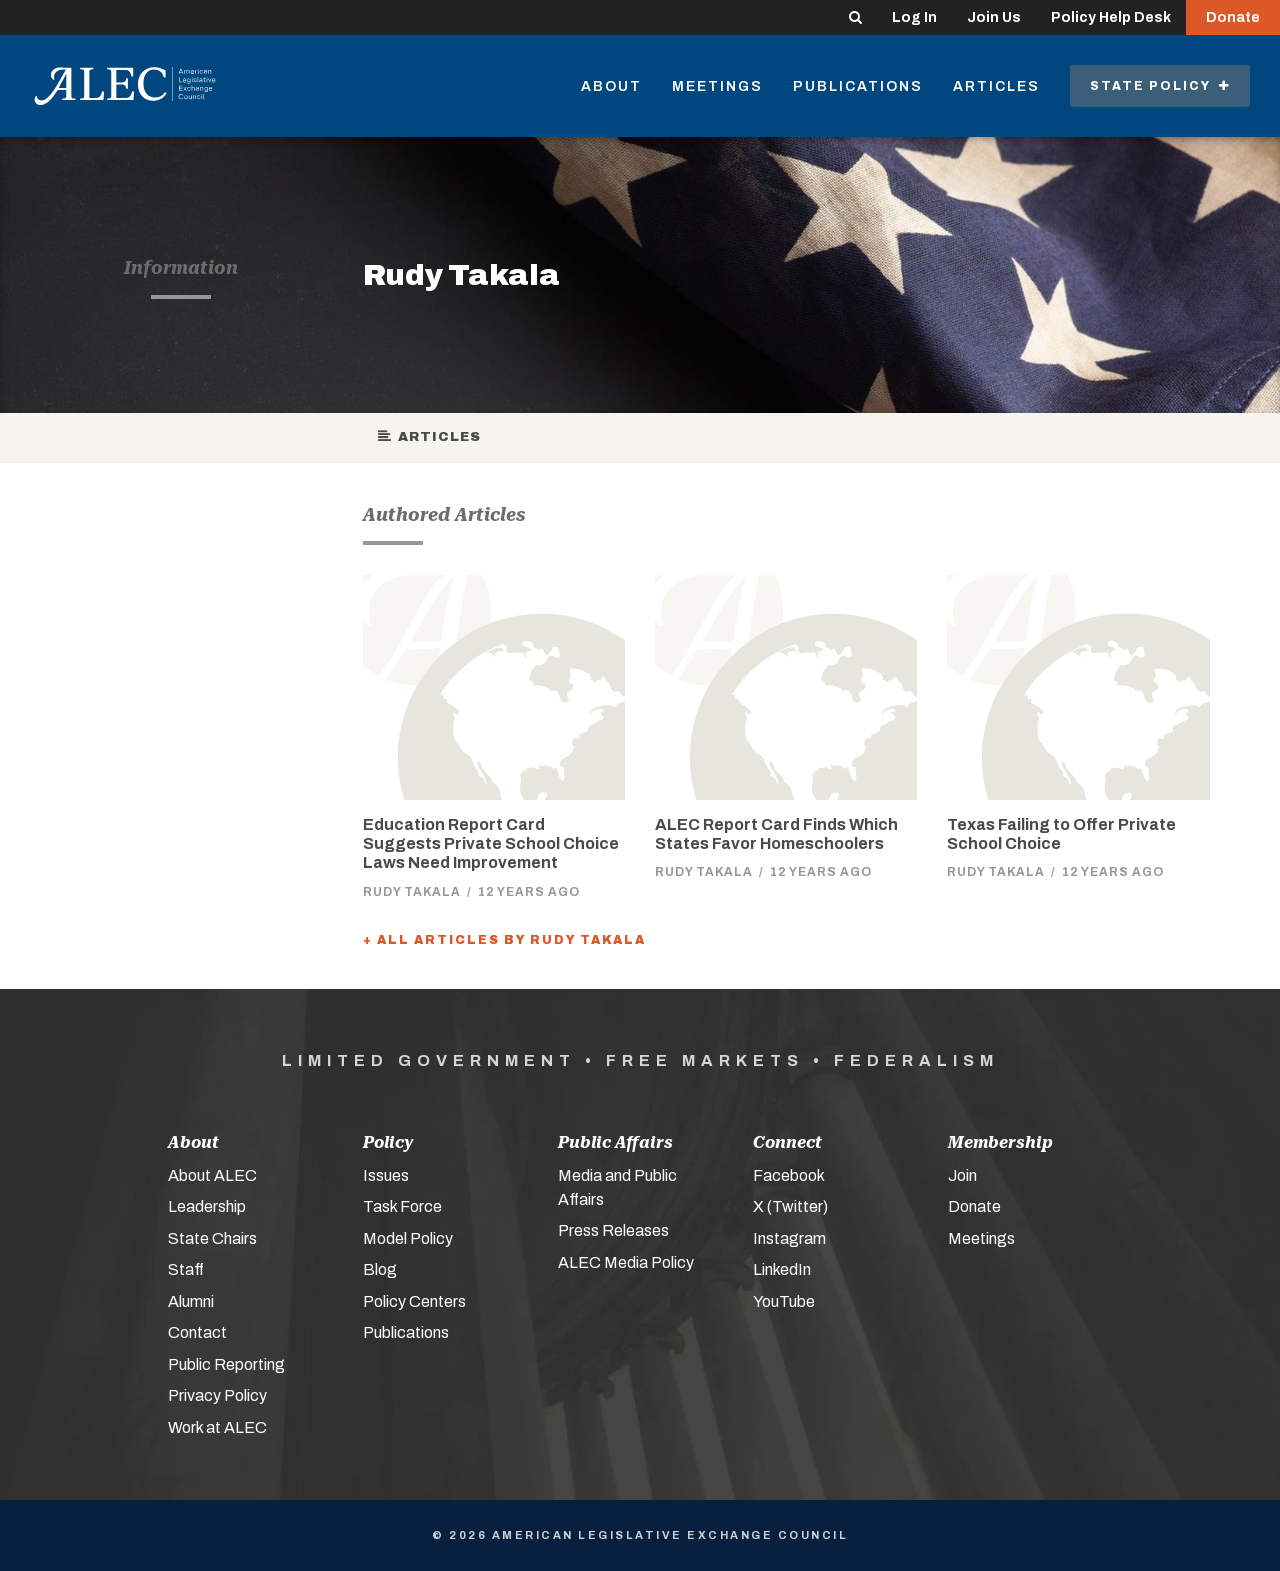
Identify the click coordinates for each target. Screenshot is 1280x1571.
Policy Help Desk (1111, 17)
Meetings (717, 86)
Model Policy (408, 1238)
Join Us (994, 17)
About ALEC (212, 1175)
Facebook (789, 1175)
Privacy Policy (217, 1395)
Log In (914, 17)
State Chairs (212, 1238)
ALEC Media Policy (626, 1262)
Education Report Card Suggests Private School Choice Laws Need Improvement (491, 843)
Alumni (191, 1301)
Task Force (402, 1206)
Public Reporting (226, 1364)
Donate (1233, 17)
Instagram (789, 1238)
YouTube (784, 1301)
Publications (858, 86)
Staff (186, 1269)
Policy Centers (414, 1301)
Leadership (207, 1206)
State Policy (1160, 86)
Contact (197, 1332)
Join (962, 1175)
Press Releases (613, 1230)
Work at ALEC (217, 1427)
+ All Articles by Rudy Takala (504, 940)
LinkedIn (782, 1269)
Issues (386, 1175)
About (611, 86)
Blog (380, 1269)
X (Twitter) (790, 1206)
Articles (996, 86)
